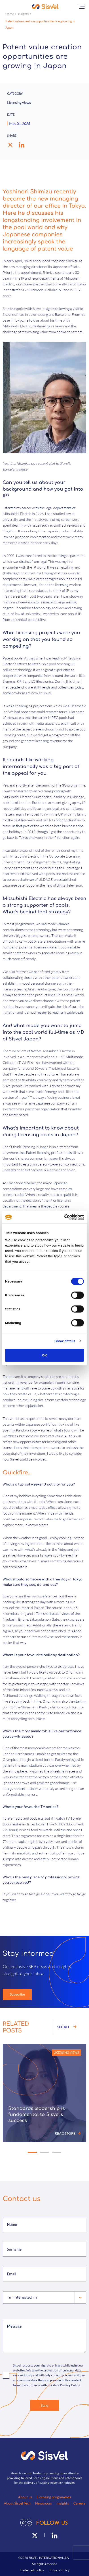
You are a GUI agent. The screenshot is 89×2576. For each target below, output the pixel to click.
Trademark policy (32, 2570)
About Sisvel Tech (17, 2503)
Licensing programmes (54, 2497)
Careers (79, 2503)
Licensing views (66, 2052)
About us (25, 2497)
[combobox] (7, 2297)
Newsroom (43, 2503)
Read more (68, 2133)
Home (9, 14)
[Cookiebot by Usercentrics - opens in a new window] (64, 1217)
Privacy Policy (59, 2570)
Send (44, 2405)
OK (44, 1355)
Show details (65, 1341)
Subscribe (17, 1994)
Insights (23, 14)
